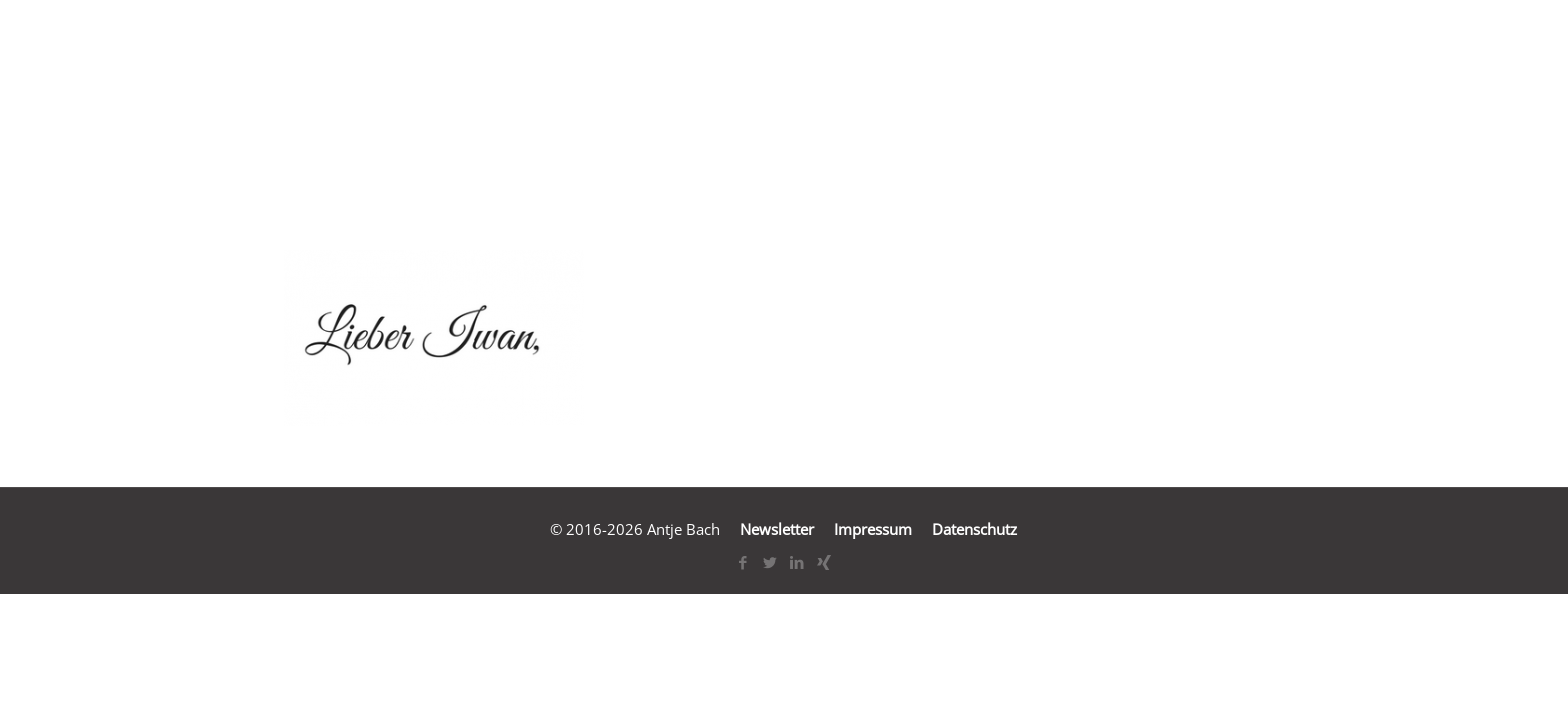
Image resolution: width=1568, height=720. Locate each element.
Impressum (873, 529)
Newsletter (777, 529)
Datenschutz (974, 529)
